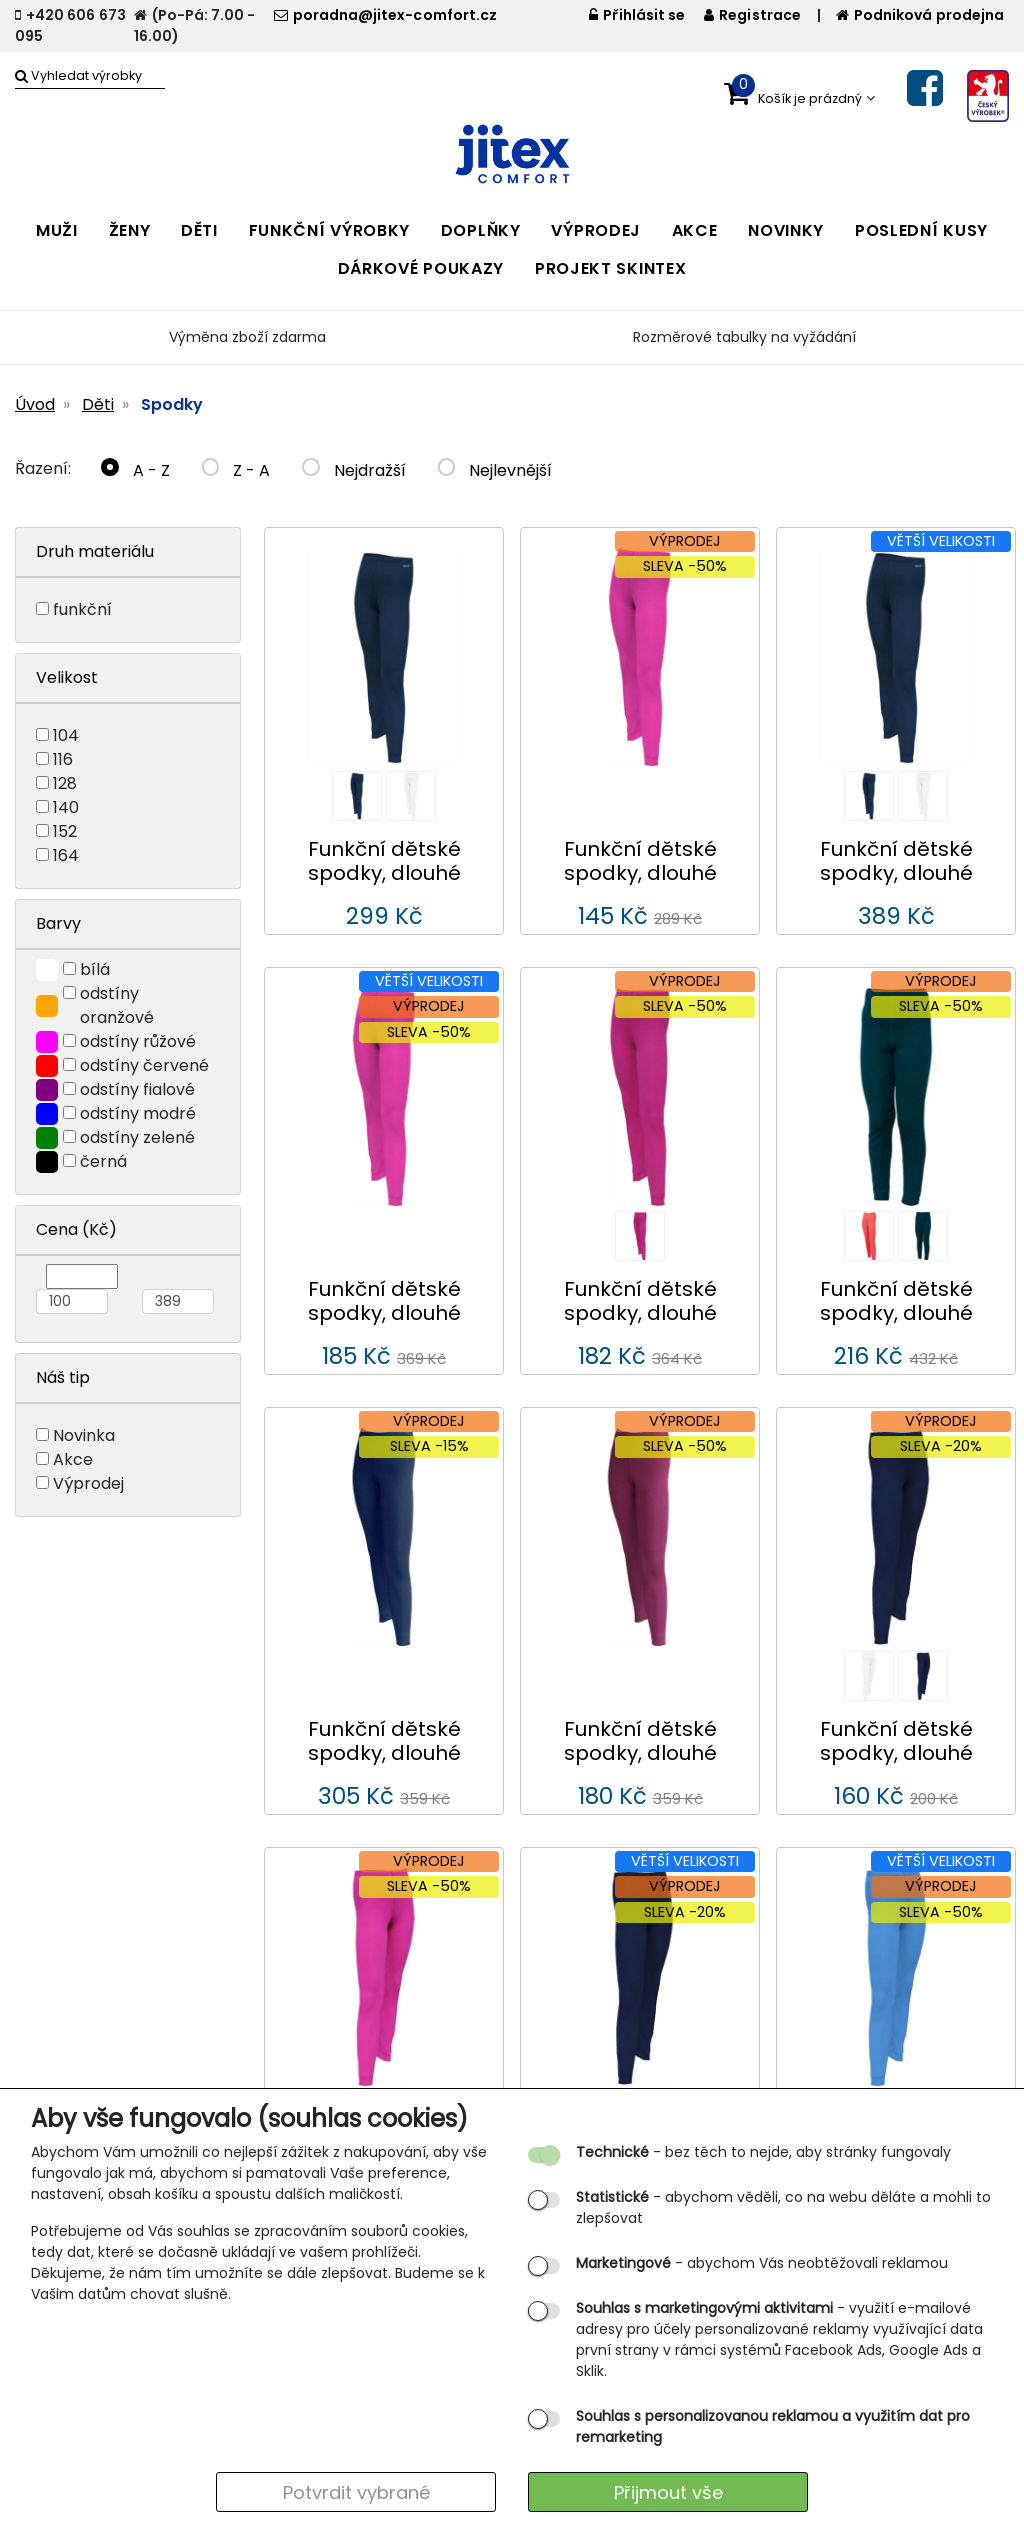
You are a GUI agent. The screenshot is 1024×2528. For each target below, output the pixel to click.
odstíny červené (144, 1065)
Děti (98, 404)
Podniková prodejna (920, 15)
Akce (73, 1459)
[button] (799, 94)
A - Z (135, 470)
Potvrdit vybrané (356, 2492)
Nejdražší (354, 470)
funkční (82, 609)
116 (63, 759)
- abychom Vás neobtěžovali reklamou (762, 2263)
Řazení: (43, 468)
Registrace (752, 15)
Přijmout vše (668, 2492)
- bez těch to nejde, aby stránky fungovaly (763, 2152)
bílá (95, 969)
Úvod (35, 404)
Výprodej (88, 1483)
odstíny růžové (138, 1041)
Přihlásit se (637, 15)
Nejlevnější (495, 470)
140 (66, 807)
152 (65, 831)
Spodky (172, 404)
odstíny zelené (137, 1137)
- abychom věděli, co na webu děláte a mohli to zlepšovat (783, 2207)
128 (65, 783)
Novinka (84, 1435)
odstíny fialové (137, 1089)
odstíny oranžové (117, 1005)
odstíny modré (138, 1113)
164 (66, 855)
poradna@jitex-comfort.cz (385, 15)
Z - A (236, 470)
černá (103, 1161)
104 (66, 735)
